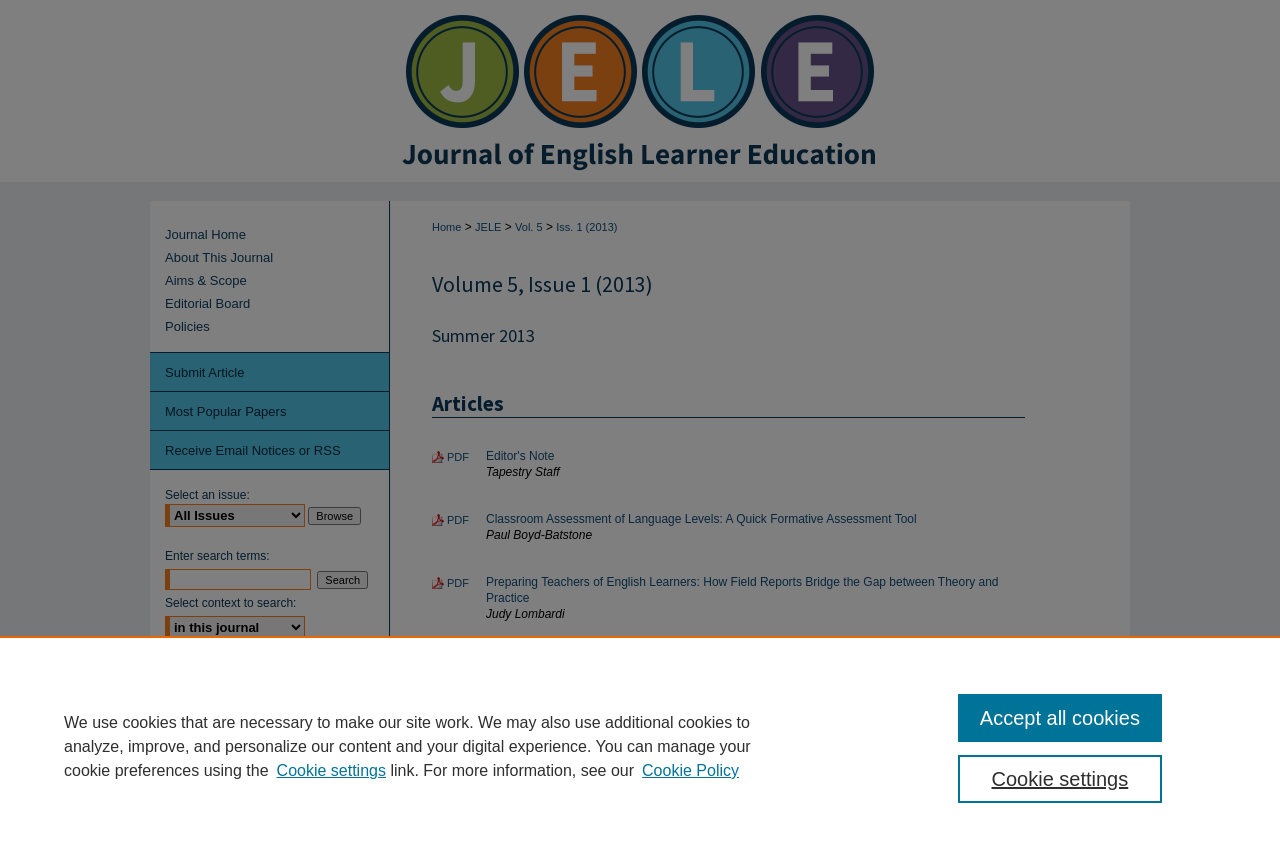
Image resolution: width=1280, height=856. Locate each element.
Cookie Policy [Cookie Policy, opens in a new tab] (690, 770)
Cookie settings (331, 770)
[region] (640, 746)
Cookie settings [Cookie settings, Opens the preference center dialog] (1060, 779)
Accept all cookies (1060, 718)
